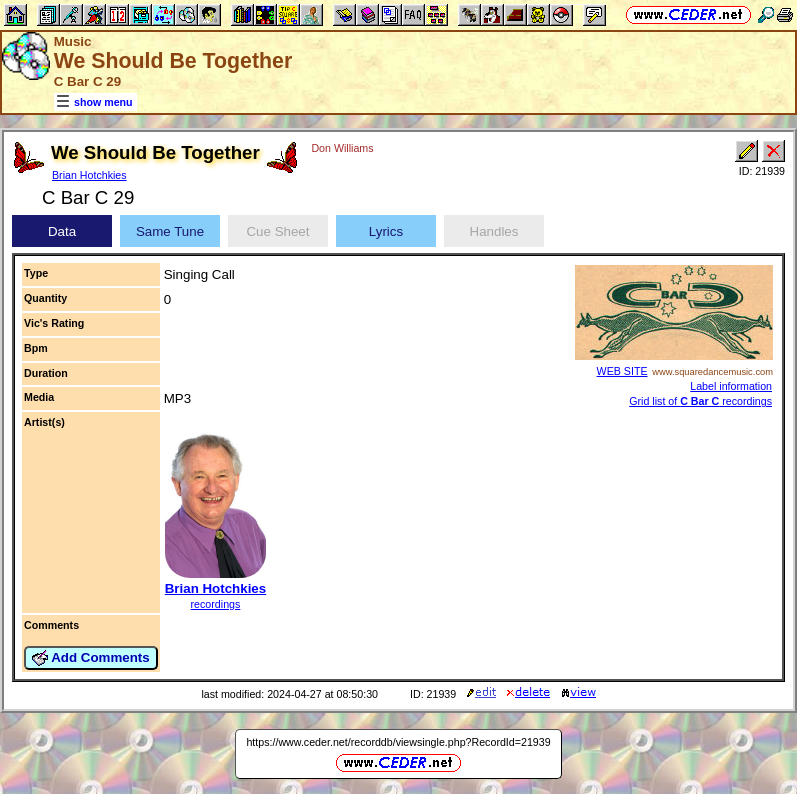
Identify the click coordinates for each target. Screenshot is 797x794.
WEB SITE (622, 371)
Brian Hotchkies (89, 175)
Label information (731, 386)
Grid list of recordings (700, 401)
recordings (216, 604)
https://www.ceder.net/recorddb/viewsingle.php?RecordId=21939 (398, 742)
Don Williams (342, 148)
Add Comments (91, 658)
